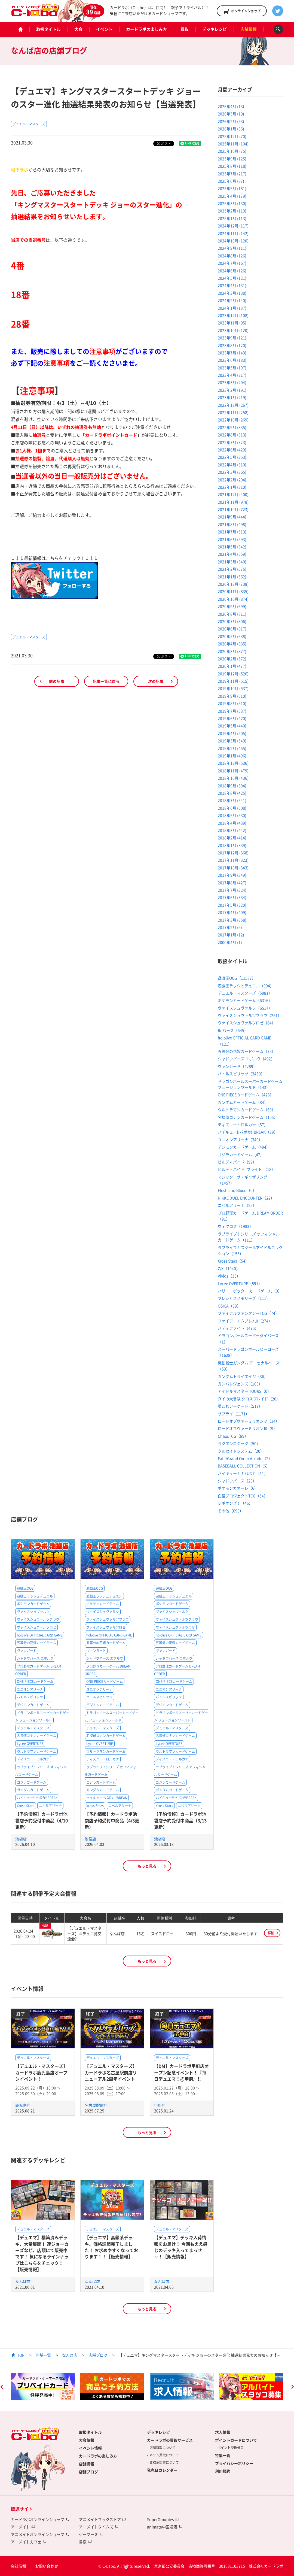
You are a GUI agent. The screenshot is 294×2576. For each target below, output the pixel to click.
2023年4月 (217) (232, 375)
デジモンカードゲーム (33, 1704)
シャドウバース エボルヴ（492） (246, 1058)
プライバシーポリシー (234, 2463)
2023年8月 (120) (232, 345)
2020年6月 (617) (232, 628)
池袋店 (21, 1838)
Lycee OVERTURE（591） (240, 1283)
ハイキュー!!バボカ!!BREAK (37, 1797)
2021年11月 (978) (233, 502)
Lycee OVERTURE (30, 1743)
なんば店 (22, 2281)
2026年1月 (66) (231, 128)
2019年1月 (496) (232, 755)
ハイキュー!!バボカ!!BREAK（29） (248, 1132)
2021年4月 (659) (232, 554)
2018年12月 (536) (233, 763)
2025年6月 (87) (231, 181)
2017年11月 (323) (233, 860)
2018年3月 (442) (232, 830)
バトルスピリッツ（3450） (241, 1073)
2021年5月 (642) (232, 546)
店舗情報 (248, 29)
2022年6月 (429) (232, 449)
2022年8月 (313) (232, 434)
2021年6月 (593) (232, 539)
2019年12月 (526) (233, 673)
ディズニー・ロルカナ (33, 1759)
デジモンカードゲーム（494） (244, 1147)
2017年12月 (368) (233, 852)
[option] (43, 2386)
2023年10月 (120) (233, 330)
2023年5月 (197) (232, 367)
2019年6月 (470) (232, 718)
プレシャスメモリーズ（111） (244, 1298)
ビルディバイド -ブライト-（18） (246, 1169)
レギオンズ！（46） (235, 1503)
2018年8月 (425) (232, 793)
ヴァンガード (26, 1650)
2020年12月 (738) (233, 584)
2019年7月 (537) (232, 711)
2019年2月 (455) (232, 748)
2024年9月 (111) (232, 248)
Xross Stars (25, 1805)
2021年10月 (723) (233, 509)
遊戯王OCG (25, 1588)
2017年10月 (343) (233, 867)
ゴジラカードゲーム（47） (241, 1154)
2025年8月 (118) (232, 166)
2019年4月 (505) (232, 733)
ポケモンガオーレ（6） (238, 1488)
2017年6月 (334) (232, 897)
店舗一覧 (43, 2355)
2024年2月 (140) (232, 300)
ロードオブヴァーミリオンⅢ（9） (247, 1428)
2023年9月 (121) (232, 337)
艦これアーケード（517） (240, 1406)
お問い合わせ (46, 2566)
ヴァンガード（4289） (237, 1066)
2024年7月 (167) (232, 263)
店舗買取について (162, 2447)
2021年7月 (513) (232, 531)
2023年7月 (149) (232, 352)
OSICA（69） (229, 1305)
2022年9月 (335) (232, 427)
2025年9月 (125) (232, 158)
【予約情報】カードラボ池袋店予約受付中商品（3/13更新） (180, 1820)
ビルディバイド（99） (237, 1162)
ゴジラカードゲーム (31, 1782)
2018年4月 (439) (232, 823)
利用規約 (222, 2471)
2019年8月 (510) (232, 703)
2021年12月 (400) (233, 494)
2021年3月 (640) (232, 561)
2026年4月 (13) (231, 106)
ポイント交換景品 (231, 2447)
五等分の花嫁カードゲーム (36, 1642)
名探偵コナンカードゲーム (36, 1735)
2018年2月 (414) (232, 837)
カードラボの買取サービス (170, 2440)
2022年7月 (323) (232, 442)
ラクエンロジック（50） (239, 1443)
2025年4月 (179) (232, 196)
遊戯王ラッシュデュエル (35, 1596)
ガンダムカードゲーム (33, 1789)
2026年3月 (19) (231, 113)
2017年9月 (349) (232, 875)
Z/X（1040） (229, 1268)
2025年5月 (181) (232, 188)
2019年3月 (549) (232, 740)
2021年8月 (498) (232, 524)
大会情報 (86, 2440)
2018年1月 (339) (232, 845)
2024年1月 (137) (232, 308)
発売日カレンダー (162, 2470)
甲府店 (160, 2105)
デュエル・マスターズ (29, 124)
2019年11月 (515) (233, 681)
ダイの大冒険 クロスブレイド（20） (249, 1398)
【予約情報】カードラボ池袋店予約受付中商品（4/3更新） (112, 1820)
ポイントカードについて (236, 2440)
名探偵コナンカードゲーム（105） (248, 1117)
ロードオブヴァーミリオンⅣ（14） (248, 1421)
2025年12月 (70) (232, 136)
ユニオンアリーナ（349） (240, 1139)
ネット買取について (164, 2455)
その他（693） (230, 1510)
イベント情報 (90, 2448)
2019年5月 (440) (232, 725)
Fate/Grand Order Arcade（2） (245, 1458)
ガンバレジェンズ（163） (240, 1383)
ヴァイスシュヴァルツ (33, 1611)
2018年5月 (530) (232, 815)
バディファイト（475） (238, 1328)
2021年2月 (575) (232, 569)
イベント (104, 29)
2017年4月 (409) (232, 912)
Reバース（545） (233, 1030)
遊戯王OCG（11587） (237, 978)
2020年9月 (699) (232, 606)
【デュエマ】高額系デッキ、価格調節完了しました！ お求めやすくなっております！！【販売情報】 (111, 2247)
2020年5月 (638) (232, 636)
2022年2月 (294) (232, 479)
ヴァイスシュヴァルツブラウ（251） (249, 1015)
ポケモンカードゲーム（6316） (245, 1000)
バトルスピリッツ (30, 1697)
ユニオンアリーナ (30, 1689)
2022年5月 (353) (232, 457)
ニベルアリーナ (50, 1805)
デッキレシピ (214, 29)
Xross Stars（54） (233, 1260)
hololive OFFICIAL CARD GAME (40, 1635)
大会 (78, 29)
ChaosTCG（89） (233, 1436)
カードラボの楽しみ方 (146, 29)
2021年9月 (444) (232, 516)
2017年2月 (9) (230, 927)
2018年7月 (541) (232, 800)
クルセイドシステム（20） (241, 1451)
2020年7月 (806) (232, 621)
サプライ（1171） (233, 1413)
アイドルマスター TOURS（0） (244, 1391)
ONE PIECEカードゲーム (35, 1681)
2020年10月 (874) (233, 599)
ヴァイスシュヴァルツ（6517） (245, 1008)
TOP (20, 2355)
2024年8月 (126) (232, 255)
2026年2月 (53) (231, 121)
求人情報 (222, 2432)
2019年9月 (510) (232, 696)
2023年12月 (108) (233, 315)
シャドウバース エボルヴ (35, 1658)
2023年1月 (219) (232, 397)
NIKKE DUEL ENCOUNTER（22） (246, 1198)
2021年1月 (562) (232, 576)
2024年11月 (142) (233, 233)
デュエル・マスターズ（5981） (245, 993)
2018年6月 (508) (232, 808)
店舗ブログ (98, 2355)
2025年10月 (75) (232, 151)
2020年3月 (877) (232, 651)
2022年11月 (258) (233, 412)
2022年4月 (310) (232, 464)
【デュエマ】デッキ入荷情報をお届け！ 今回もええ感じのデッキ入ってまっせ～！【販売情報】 (180, 2247)
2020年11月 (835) (233, 591)
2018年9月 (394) (232, 785)
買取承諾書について (164, 2462)
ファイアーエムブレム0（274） (245, 1320)
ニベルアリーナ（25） (237, 1205)
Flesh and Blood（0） (237, 1190)
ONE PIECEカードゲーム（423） (246, 1094)
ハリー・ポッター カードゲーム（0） (250, 1290)
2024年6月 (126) (232, 270)
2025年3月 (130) (232, 203)
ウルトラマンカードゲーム (36, 1751)
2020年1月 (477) (232, 666)
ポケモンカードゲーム (33, 1603)
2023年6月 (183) (232, 360)
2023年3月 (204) (232, 382)
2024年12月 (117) (233, 225)
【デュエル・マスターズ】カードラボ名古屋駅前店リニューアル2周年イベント (111, 2072)
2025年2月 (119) (232, 210)
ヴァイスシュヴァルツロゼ (36, 1627)
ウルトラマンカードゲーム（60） (246, 1109)
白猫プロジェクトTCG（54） (243, 1495)
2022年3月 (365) (232, 472)
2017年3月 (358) (232, 920)
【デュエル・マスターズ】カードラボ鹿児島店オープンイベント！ (41, 2072)
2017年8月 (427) (232, 882)
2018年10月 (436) (233, 778)
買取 (184, 29)
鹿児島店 (22, 2105)
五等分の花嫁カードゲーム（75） (246, 1051)
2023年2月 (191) (232, 390)
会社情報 (18, 2566)
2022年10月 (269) (233, 419)
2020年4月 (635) (232, 643)
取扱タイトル (48, 29)
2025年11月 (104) (233, 143)
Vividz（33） (229, 1275)
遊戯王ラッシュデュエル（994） (246, 985)
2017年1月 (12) (231, 934)
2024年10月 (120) (233, 240)
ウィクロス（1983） (235, 1226)
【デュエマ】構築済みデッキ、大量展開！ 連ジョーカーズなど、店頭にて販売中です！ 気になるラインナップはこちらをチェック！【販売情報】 (42, 2253)
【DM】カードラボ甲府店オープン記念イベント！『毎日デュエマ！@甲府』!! (181, 2072)
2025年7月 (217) (232, 173)
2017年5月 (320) (232, 905)
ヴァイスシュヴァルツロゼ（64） (246, 1022)
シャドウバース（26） (237, 1480)
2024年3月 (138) (232, 293)
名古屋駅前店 (96, 2105)
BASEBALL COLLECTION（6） (244, 1465)
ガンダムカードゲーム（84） (243, 1102)
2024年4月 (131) (232, 285)
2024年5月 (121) (232, 278)
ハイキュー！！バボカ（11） (243, 1473)
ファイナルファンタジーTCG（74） (248, 1313)
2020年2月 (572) (232, 658)
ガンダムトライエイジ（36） (243, 1376)
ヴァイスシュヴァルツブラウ (38, 1619)
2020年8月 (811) (232, 614)
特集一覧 (222, 2455)
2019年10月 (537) (233, 688)
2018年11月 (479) (233, 770)
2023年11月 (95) (232, 322)
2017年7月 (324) (232, 890)
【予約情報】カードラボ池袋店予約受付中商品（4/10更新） (41, 1820)
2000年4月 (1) (230, 942)
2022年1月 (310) (232, 487)
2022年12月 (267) (233, 405)
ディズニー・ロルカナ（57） (243, 1124)
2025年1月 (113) (232, 218)
